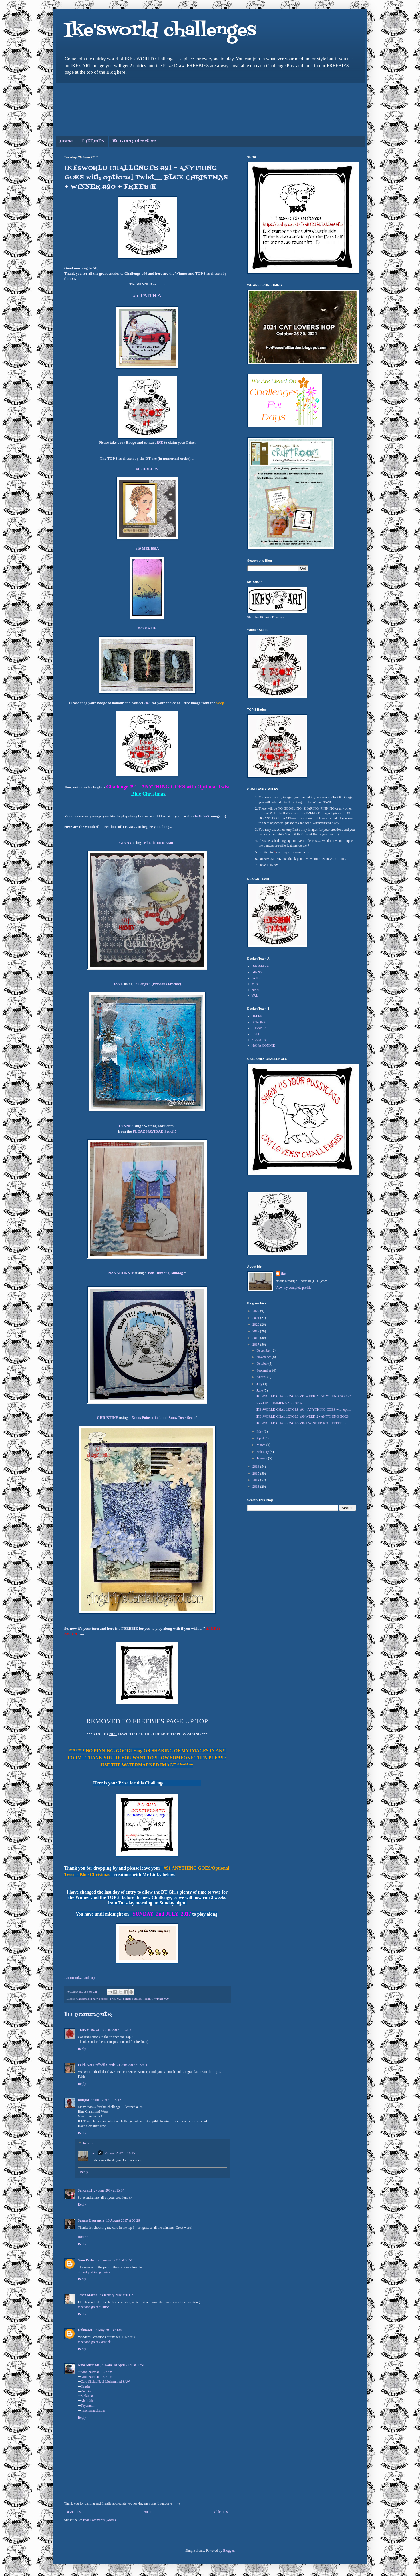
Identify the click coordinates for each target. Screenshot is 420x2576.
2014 (256, 1480)
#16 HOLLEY (147, 469)
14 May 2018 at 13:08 (109, 2330)
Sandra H (85, 2190)
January (262, 1458)
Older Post (221, 2512)
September (264, 1370)
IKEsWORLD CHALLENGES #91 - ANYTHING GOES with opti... (303, 1410)
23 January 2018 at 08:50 (115, 2260)
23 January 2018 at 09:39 (116, 2295)
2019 (256, 1331)
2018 (256, 1338)
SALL (256, 1034)
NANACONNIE (121, 1273)
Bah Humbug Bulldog (165, 1273)
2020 (256, 1324)
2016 (256, 1467)
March (261, 1445)
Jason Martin (88, 2295)
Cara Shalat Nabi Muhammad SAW (105, 2382)
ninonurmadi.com (93, 2410)
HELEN (257, 1016)
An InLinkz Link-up (79, 1977)
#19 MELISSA (147, 548)
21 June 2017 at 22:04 (132, 2065)
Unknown (85, 2330)
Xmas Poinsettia (145, 1417)
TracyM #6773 (88, 2030)
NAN (255, 990)
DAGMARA (260, 966)
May (260, 1431)
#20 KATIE (147, 628)
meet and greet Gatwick (94, 2342)
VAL (255, 995)
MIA (255, 984)
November (264, 1357)
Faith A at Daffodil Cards (96, 2065)
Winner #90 (161, 1998)
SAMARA (259, 1040)
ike (94, 2153)
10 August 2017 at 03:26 (123, 2220)
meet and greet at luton (94, 2307)
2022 (256, 1311)
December (263, 1350)
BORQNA (259, 1022)
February (263, 1452)
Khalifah (87, 2401)
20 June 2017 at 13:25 (116, 2030)
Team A (148, 1998)
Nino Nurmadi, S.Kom (96, 2372)
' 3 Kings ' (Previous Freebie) (157, 984)
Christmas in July (87, 1998)
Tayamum (88, 2406)
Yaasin (85, 2386)
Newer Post (74, 2512)
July (259, 1384)
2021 (256, 1318)
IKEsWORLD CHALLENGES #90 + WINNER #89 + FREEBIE (300, 1423)
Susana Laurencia (91, 2220)
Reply (82, 2049)
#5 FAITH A (147, 295)
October (262, 1364)
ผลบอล (83, 2237)
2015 (256, 1473)
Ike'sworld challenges (160, 31)
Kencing (87, 2391)
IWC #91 (116, 1998)
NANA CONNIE (263, 1045)
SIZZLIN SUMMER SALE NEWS (280, 1403)
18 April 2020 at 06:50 (129, 2365)
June (260, 1390)
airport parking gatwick (94, 2272)
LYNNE (125, 1126)
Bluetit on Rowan (158, 842)
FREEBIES (92, 141)
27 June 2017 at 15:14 (109, 2190)
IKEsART (202, 816)
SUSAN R (259, 1028)
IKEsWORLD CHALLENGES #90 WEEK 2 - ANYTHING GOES (302, 1416)
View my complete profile (294, 1288)
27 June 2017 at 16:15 (120, 2153)
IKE (160, 442)
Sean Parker (87, 2260)
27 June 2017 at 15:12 (106, 2100)
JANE (118, 984)
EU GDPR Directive (134, 141)
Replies (88, 2143)
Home (66, 141)
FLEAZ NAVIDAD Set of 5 (154, 1131)
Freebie (103, 1998)
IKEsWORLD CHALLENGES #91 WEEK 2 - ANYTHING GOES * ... (305, 1396)
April (260, 1438)
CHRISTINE (108, 1417)
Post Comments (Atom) (99, 2520)
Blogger (228, 2551)
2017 (256, 1344)
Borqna (83, 2100)
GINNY (125, 842)
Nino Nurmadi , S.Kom (95, 2365)
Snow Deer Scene (182, 1417)
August (261, 1377)
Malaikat (87, 2396)
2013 (256, 1487)
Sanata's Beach (132, 1998)
